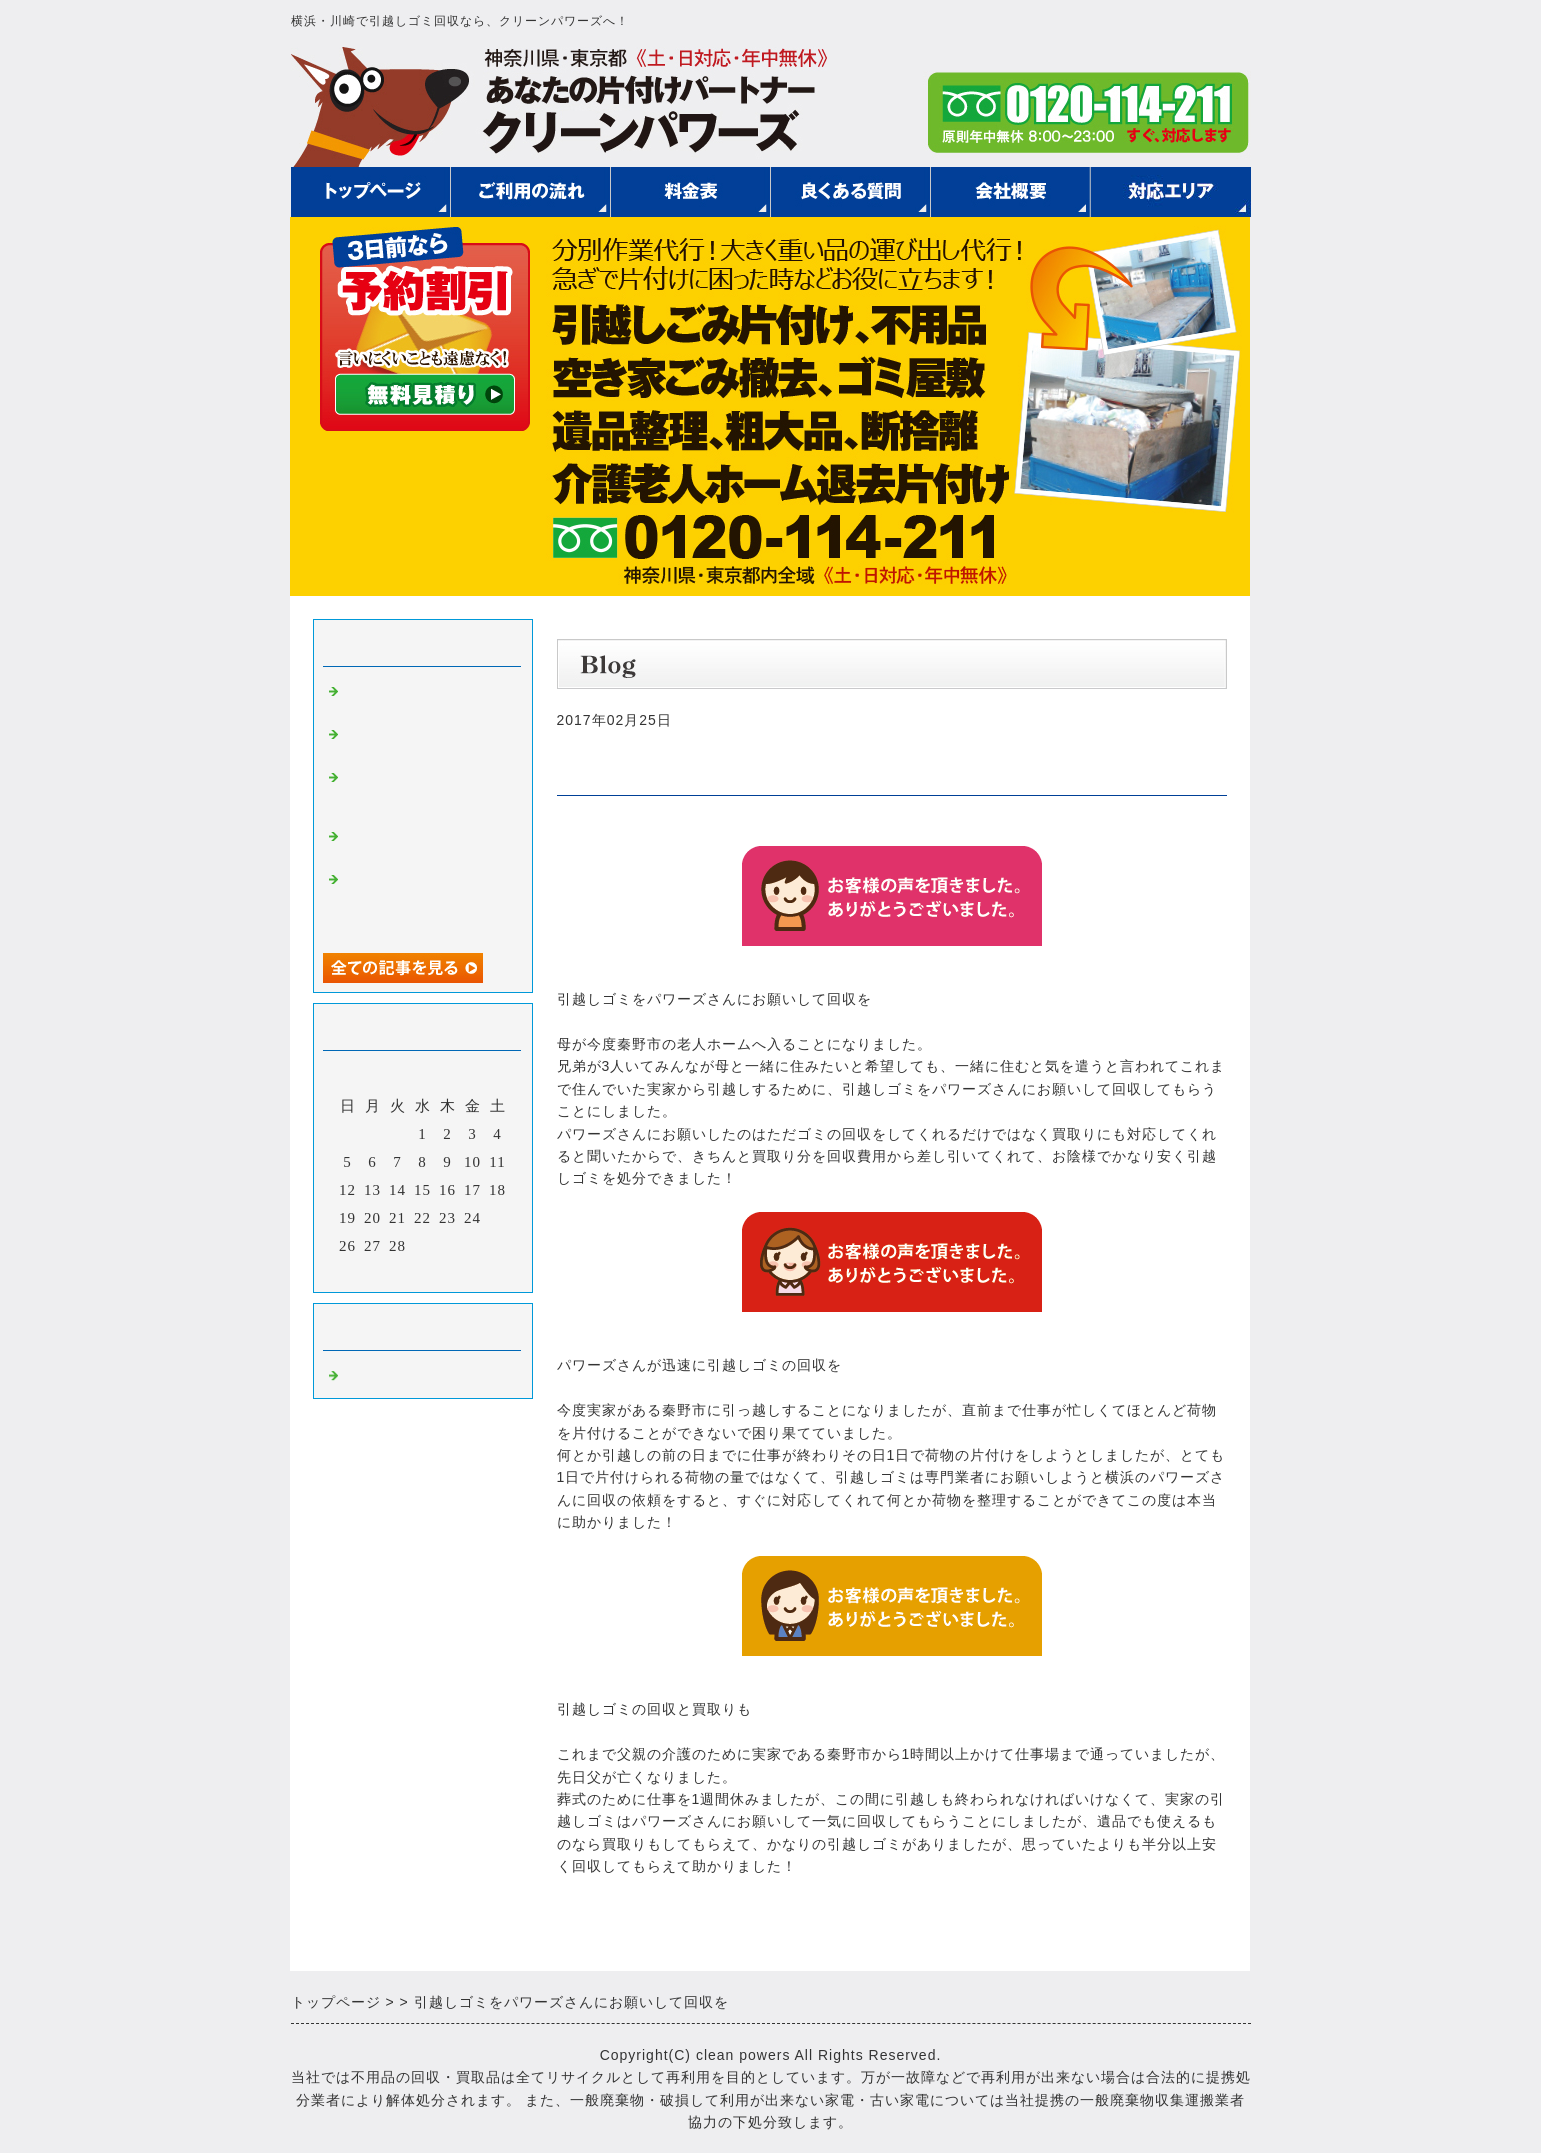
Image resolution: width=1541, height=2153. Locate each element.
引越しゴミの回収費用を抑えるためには (423, 740)
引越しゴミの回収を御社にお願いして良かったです (423, 792)
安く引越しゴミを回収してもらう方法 (423, 697)
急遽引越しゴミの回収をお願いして (423, 842)
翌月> (463, 1272)
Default (369, 1373)
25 (497, 1218)
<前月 (380, 1272)
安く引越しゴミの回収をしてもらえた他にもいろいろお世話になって (423, 902)
